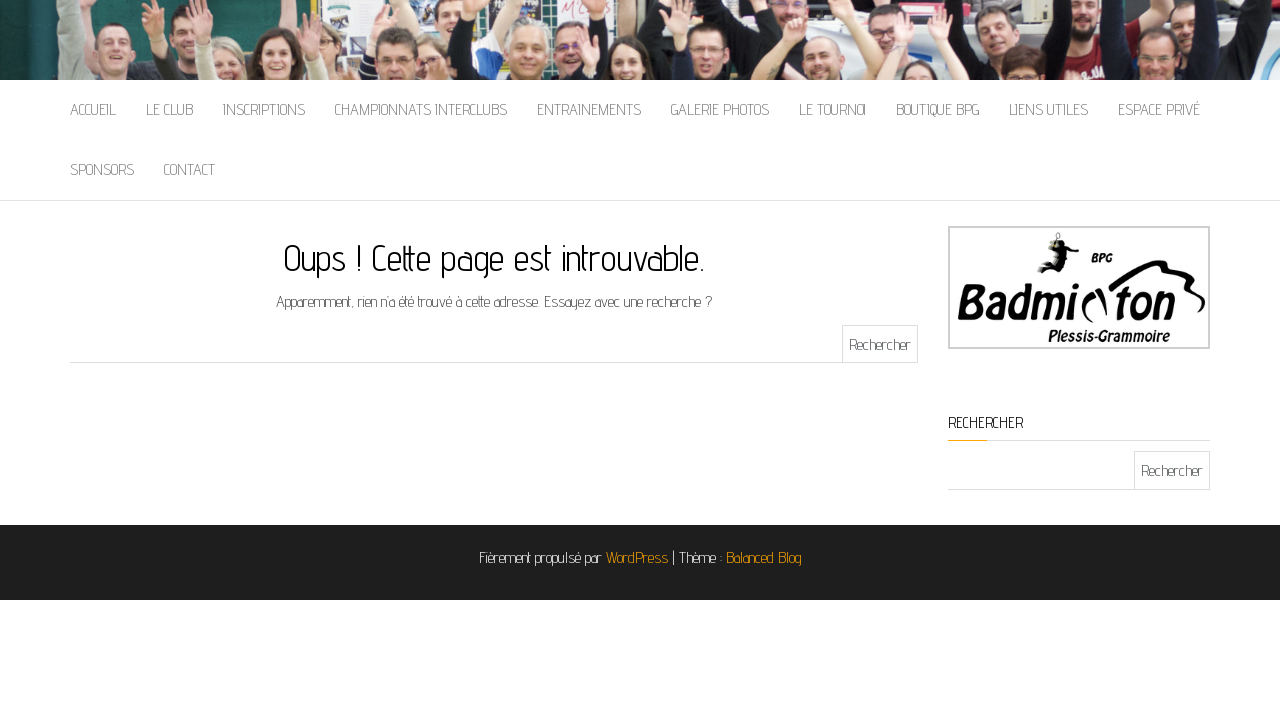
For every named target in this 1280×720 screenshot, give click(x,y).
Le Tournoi (832, 109)
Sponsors (102, 169)
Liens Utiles (1048, 109)
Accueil (93, 109)
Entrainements (589, 109)
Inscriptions (264, 109)
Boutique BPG (937, 109)
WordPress (637, 557)
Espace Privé (1159, 109)
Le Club (169, 109)
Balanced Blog (764, 557)
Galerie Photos (720, 109)
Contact (189, 169)
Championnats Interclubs (421, 109)
